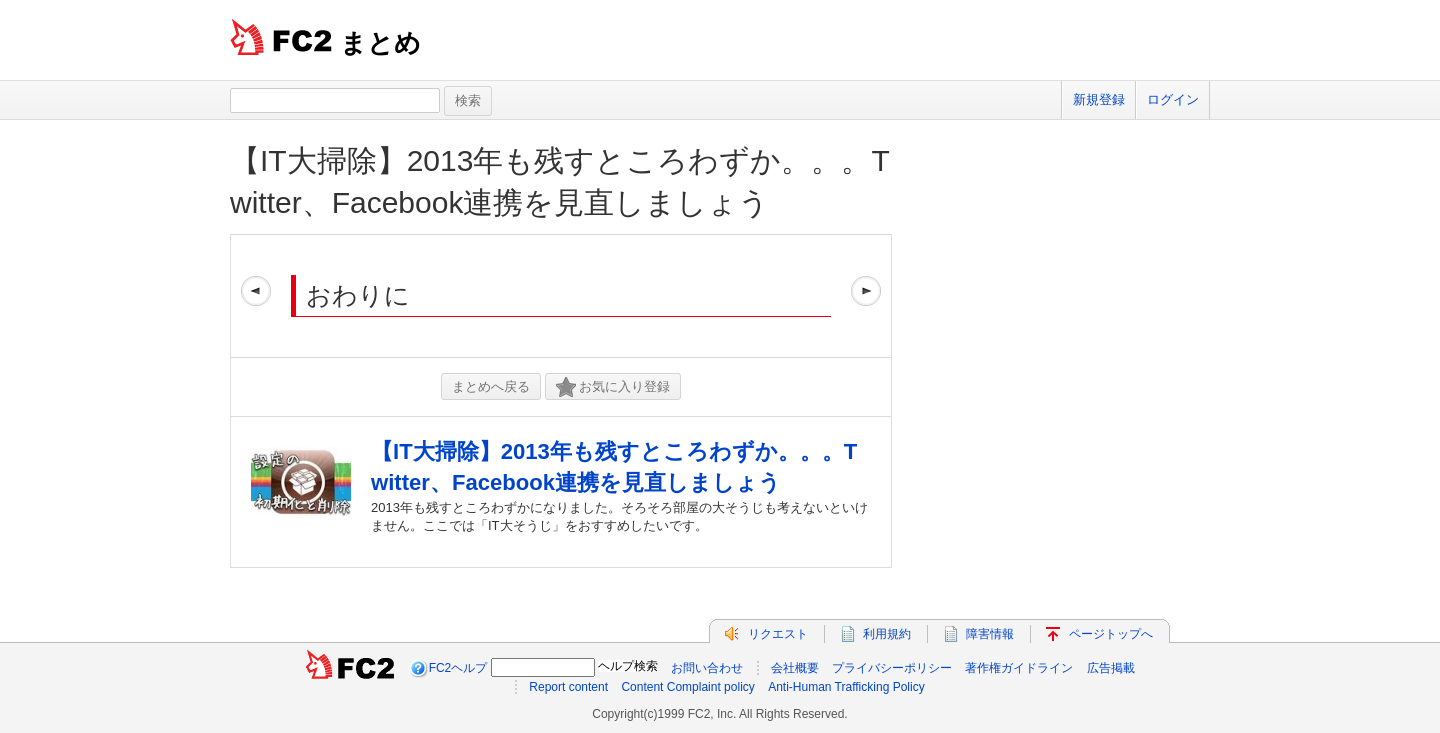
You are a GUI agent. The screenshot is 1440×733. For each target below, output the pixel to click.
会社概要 (795, 668)
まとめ (380, 43)
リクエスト (778, 634)
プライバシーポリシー (892, 668)
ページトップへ (1111, 634)
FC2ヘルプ (458, 668)
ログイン (1173, 99)
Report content (568, 687)
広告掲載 (1111, 668)
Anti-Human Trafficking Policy (846, 687)
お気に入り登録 (613, 387)
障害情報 (990, 634)
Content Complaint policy (687, 687)
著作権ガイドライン (1019, 668)
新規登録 (1099, 99)
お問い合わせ (707, 668)
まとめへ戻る (491, 386)
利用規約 (887, 634)
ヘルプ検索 (628, 666)
